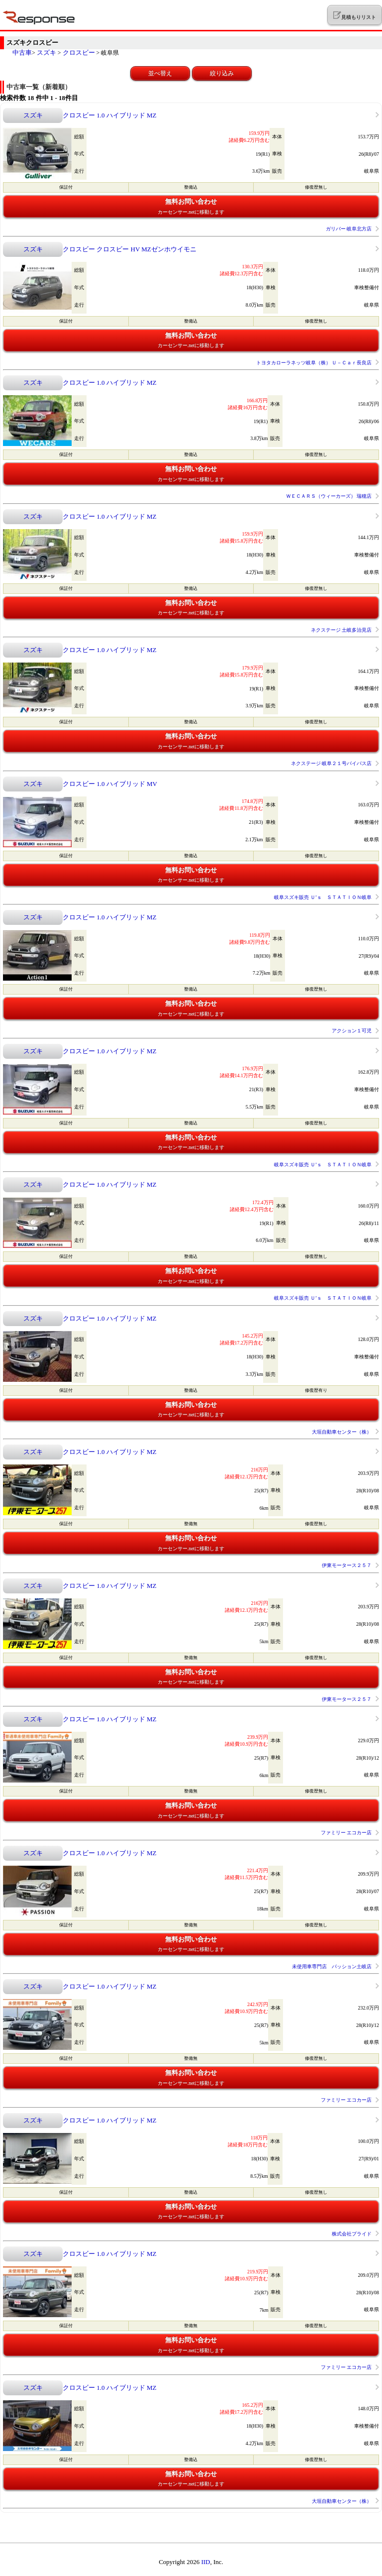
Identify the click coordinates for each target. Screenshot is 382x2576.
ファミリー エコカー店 (346, 1832)
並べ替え (160, 73)
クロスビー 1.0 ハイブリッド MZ (110, 115)
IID (205, 2562)
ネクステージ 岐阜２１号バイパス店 (331, 763)
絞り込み (222, 73)
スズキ (46, 52)
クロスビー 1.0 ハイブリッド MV (110, 783)
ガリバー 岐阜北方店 (349, 228)
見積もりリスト (354, 15)
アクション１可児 (352, 1030)
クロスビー (79, 52)
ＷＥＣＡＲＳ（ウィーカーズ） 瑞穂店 (329, 496)
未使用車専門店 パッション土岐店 (332, 1966)
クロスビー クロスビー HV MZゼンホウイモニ (129, 249)
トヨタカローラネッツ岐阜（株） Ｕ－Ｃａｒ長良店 (314, 362)
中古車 (22, 52)
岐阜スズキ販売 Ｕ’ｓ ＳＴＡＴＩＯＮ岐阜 (323, 897)
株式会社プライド (352, 2234)
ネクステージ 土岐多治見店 (341, 630)
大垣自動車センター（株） (342, 1432)
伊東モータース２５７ (347, 1565)
